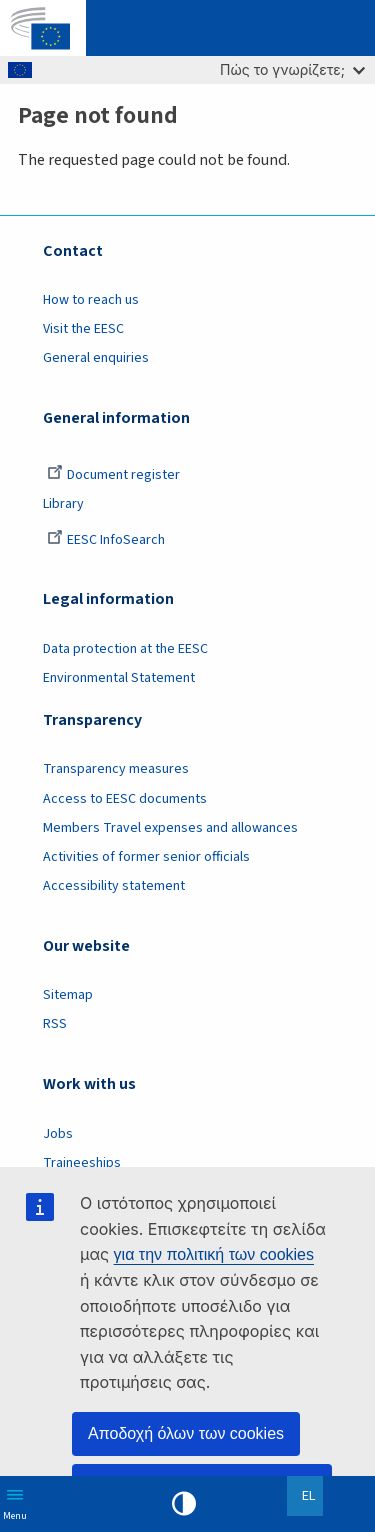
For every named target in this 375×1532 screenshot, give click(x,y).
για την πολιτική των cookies (214, 1254)
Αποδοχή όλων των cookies (186, 1433)
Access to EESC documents (125, 799)
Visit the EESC (83, 329)
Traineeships (82, 1163)
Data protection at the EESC (125, 649)
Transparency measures (116, 769)
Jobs (58, 1134)
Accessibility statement (114, 886)
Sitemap (68, 995)
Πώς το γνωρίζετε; (292, 69)
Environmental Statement (119, 678)
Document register (113, 475)
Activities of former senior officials (146, 857)
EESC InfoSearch (106, 540)
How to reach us (91, 300)
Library (63, 504)
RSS (55, 1024)
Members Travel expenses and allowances (170, 828)
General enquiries (96, 358)
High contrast (184, 1504)
